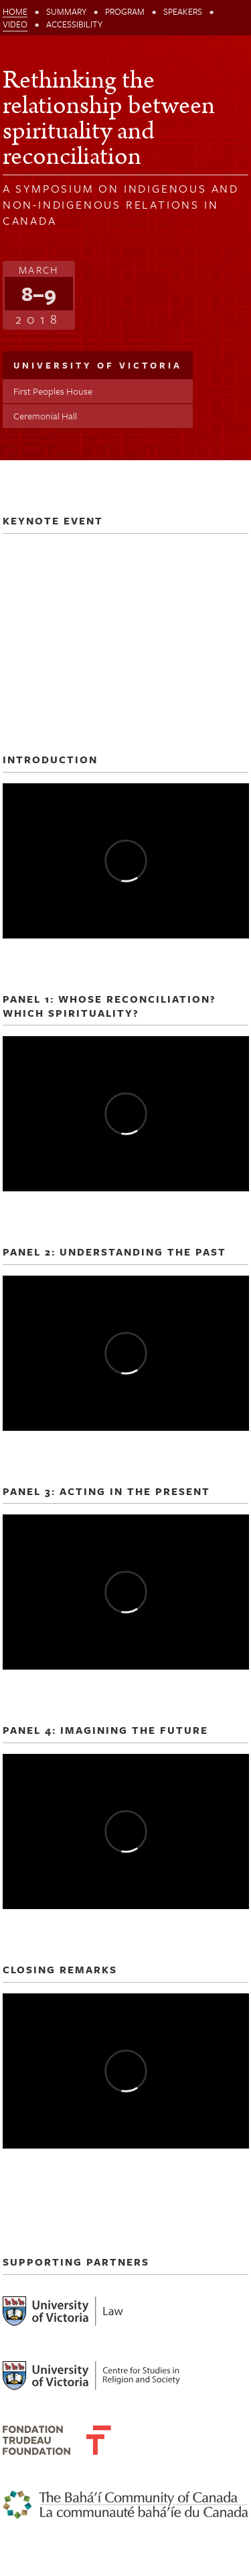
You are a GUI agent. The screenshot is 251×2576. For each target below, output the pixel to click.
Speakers (182, 11)
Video (15, 24)
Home (15, 11)
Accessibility (74, 24)
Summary (66, 11)
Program (125, 11)
